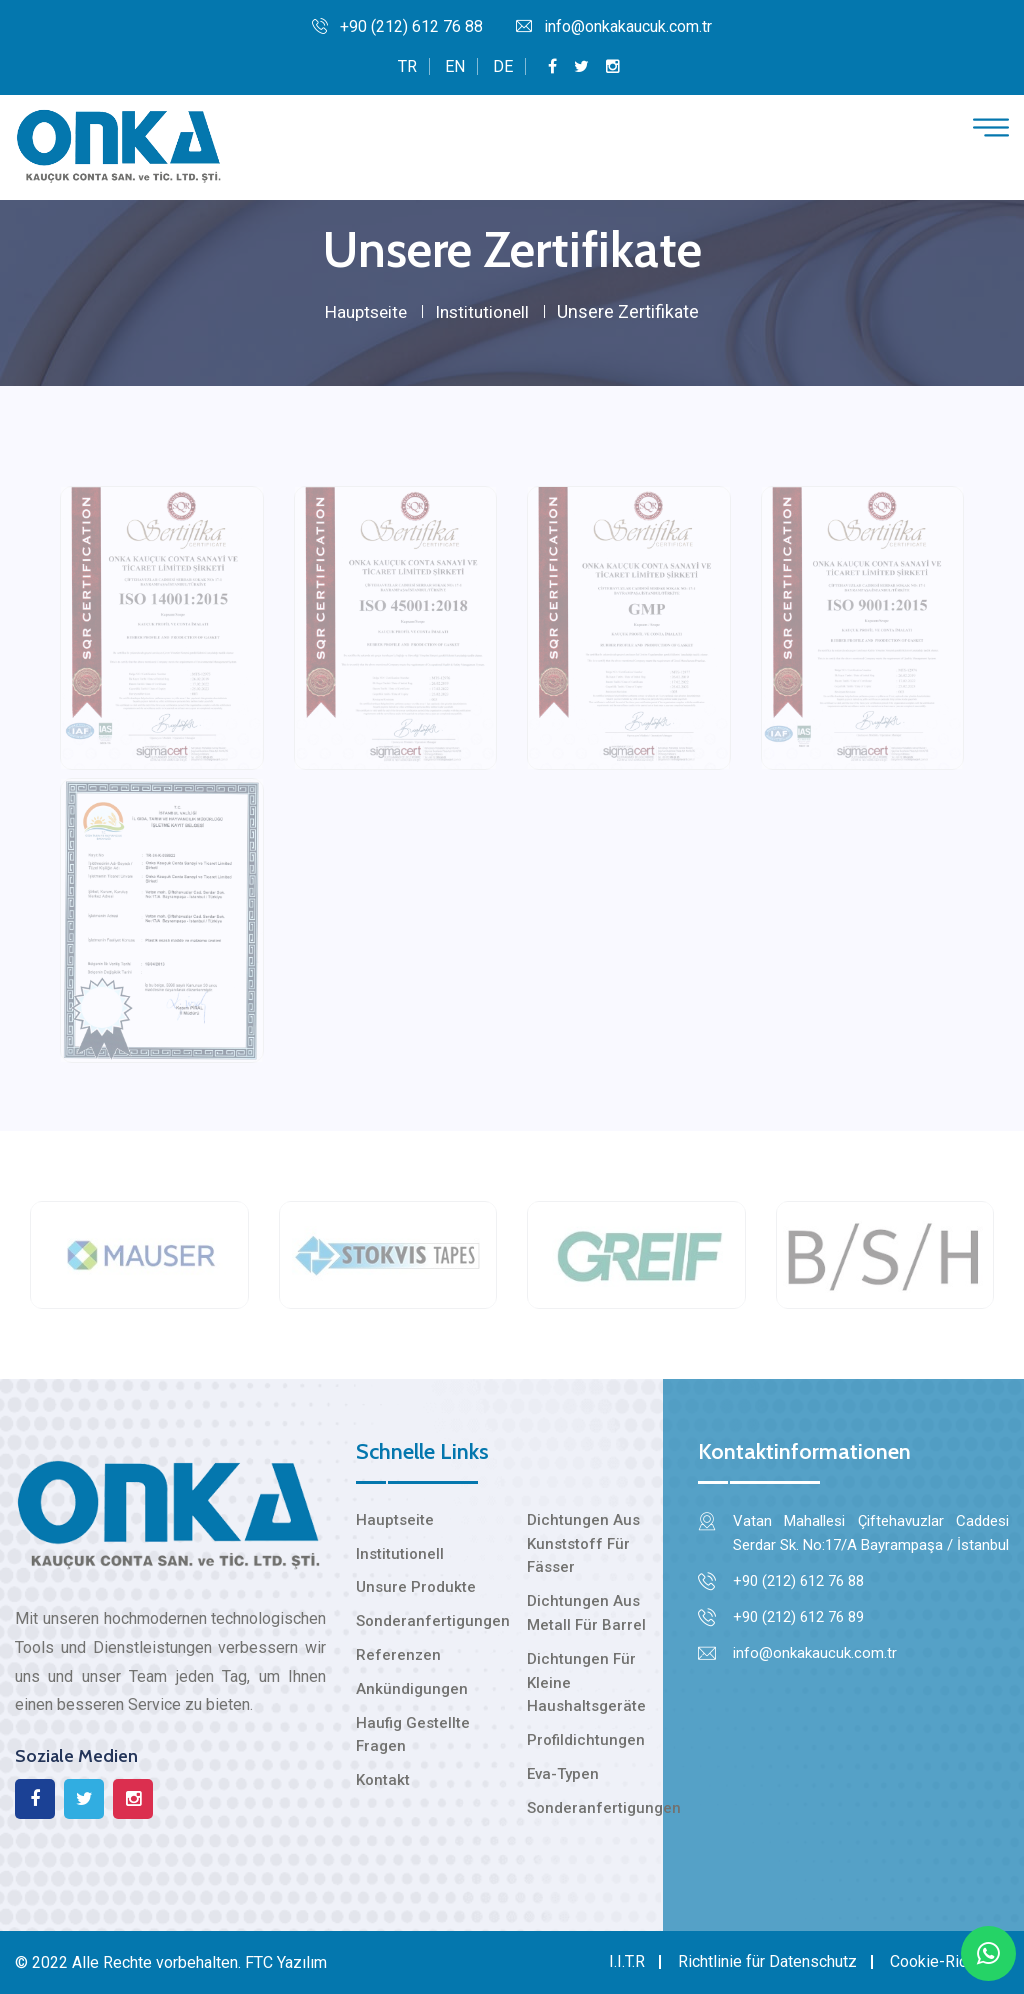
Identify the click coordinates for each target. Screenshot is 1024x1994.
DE (503, 66)
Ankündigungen (412, 1689)
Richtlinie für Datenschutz (767, 1961)
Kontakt (383, 1780)
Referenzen (398, 1655)
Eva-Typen (563, 1774)
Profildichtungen (586, 1740)
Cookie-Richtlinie (949, 1961)
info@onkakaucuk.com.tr (614, 26)
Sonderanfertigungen (433, 1621)
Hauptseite (364, 311)
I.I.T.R (627, 1961)
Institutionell (485, 311)
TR (407, 66)
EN (455, 66)
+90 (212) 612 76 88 (397, 26)
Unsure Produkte (416, 1587)
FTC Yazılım (286, 1962)
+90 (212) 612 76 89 (798, 1617)
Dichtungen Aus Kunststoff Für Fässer (583, 1544)
